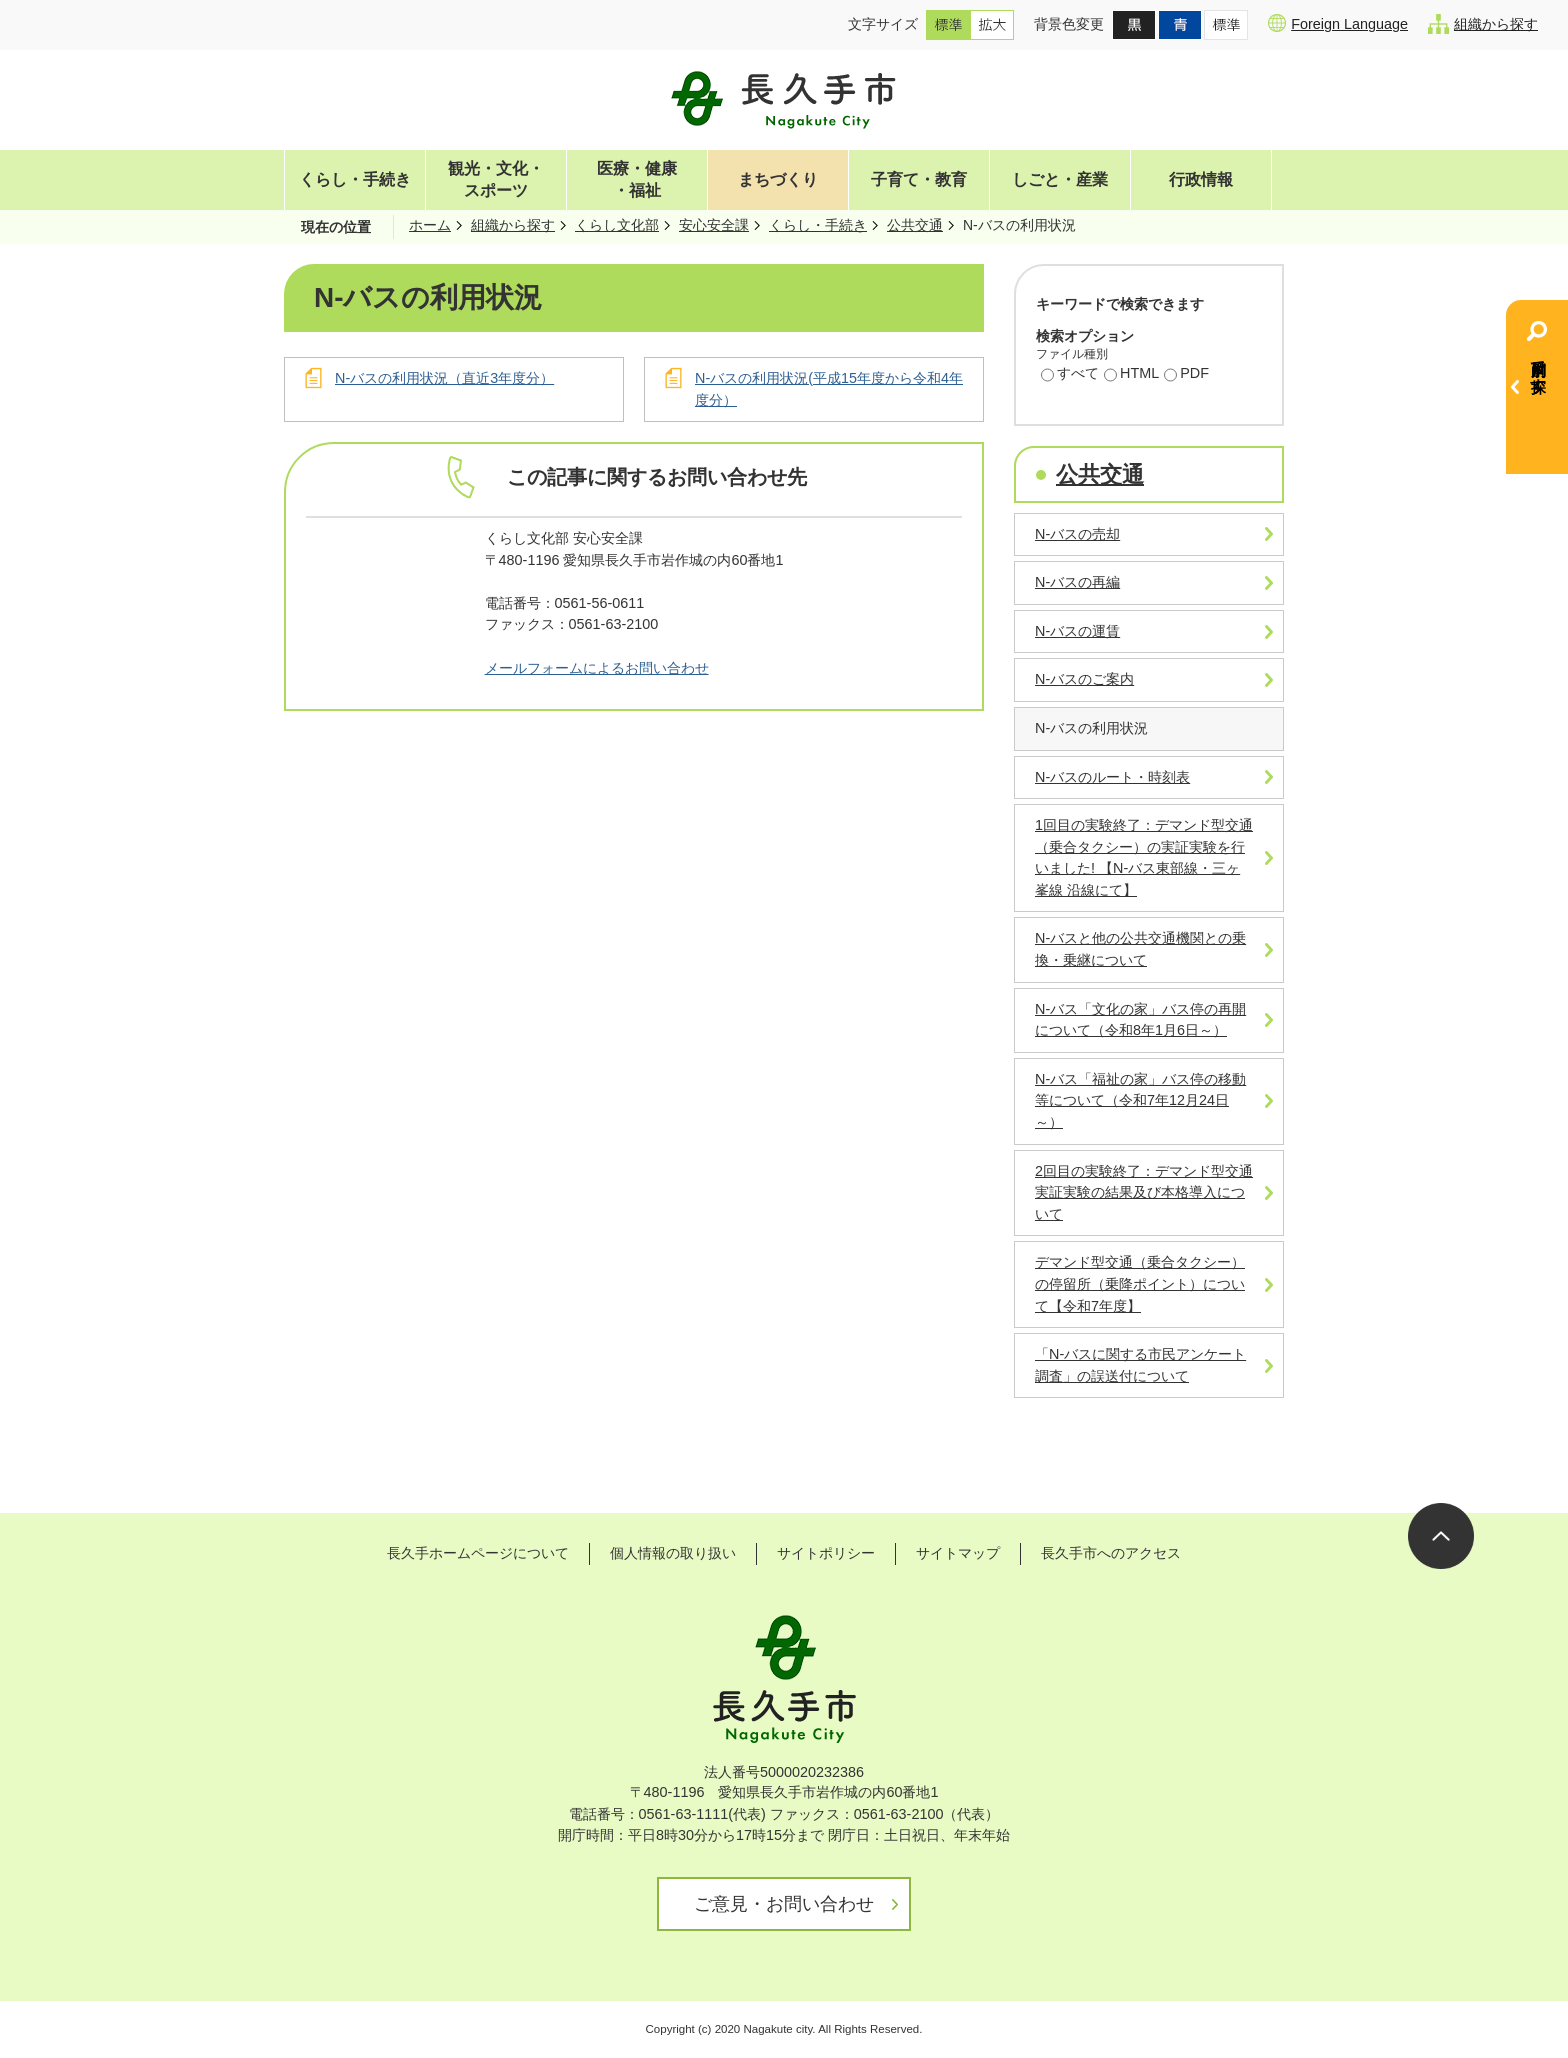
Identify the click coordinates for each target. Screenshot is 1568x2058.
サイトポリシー (826, 1553)
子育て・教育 (919, 179)
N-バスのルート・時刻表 (1112, 777)
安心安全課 (714, 225)
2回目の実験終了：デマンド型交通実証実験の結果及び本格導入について (1144, 1192)
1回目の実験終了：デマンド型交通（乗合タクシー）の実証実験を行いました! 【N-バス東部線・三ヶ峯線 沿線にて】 (1144, 857)
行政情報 (1201, 179)
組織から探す (1483, 24)
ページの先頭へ (1441, 1536)
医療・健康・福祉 (637, 179)
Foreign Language (1338, 23)
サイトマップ (958, 1553)
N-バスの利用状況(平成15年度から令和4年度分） (829, 389)
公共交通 (915, 225)
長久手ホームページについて (478, 1553)
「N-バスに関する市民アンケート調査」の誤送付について (1140, 1365)
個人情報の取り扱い (673, 1553)
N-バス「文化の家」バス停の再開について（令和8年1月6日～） (1140, 1020)
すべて (1070, 375)
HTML (1131, 375)
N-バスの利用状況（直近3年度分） (444, 378)
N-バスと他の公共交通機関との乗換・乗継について (1140, 949)
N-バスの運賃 (1077, 631)
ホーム (430, 225)
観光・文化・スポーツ (496, 179)
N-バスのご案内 (1084, 679)
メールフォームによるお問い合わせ (597, 668)
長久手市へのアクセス (1111, 1553)
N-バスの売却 (1077, 534)
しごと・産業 (1060, 179)
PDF (1186, 375)
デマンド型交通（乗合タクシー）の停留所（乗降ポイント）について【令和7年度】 (1140, 1283)
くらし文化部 (617, 225)
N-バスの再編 (1077, 582)
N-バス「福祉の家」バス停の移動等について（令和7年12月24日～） (1140, 1100)
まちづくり (778, 179)
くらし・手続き (355, 179)
